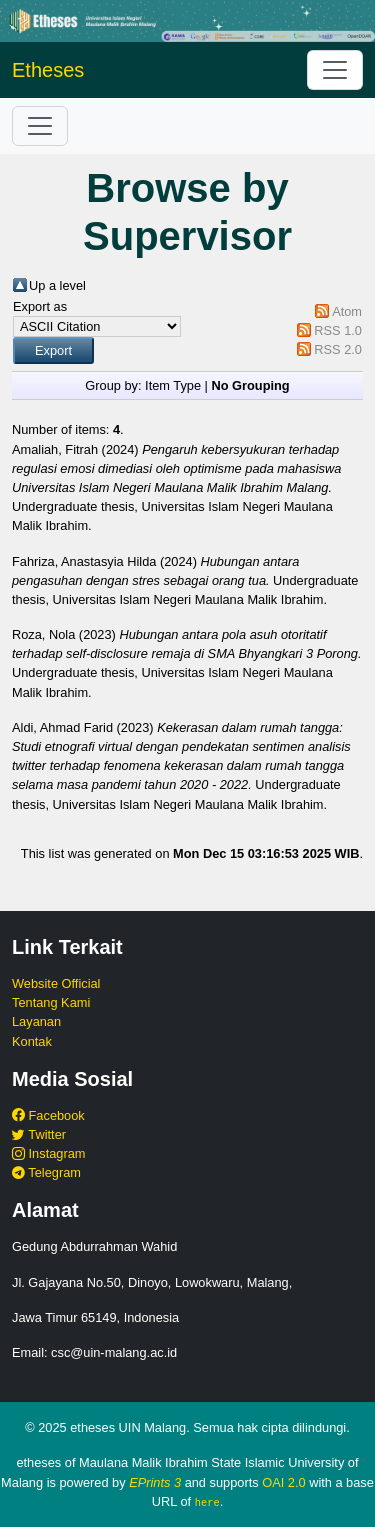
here (207, 1502)
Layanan (36, 1021)
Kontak (32, 1041)
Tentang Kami (51, 1002)
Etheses (48, 70)
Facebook (48, 1115)
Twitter (39, 1134)
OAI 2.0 (283, 1482)
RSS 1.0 (338, 330)
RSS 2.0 (338, 349)
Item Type (173, 385)
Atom (347, 311)
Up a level (57, 285)
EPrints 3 (155, 1482)
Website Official (56, 983)
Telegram (46, 1172)
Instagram (48, 1153)
